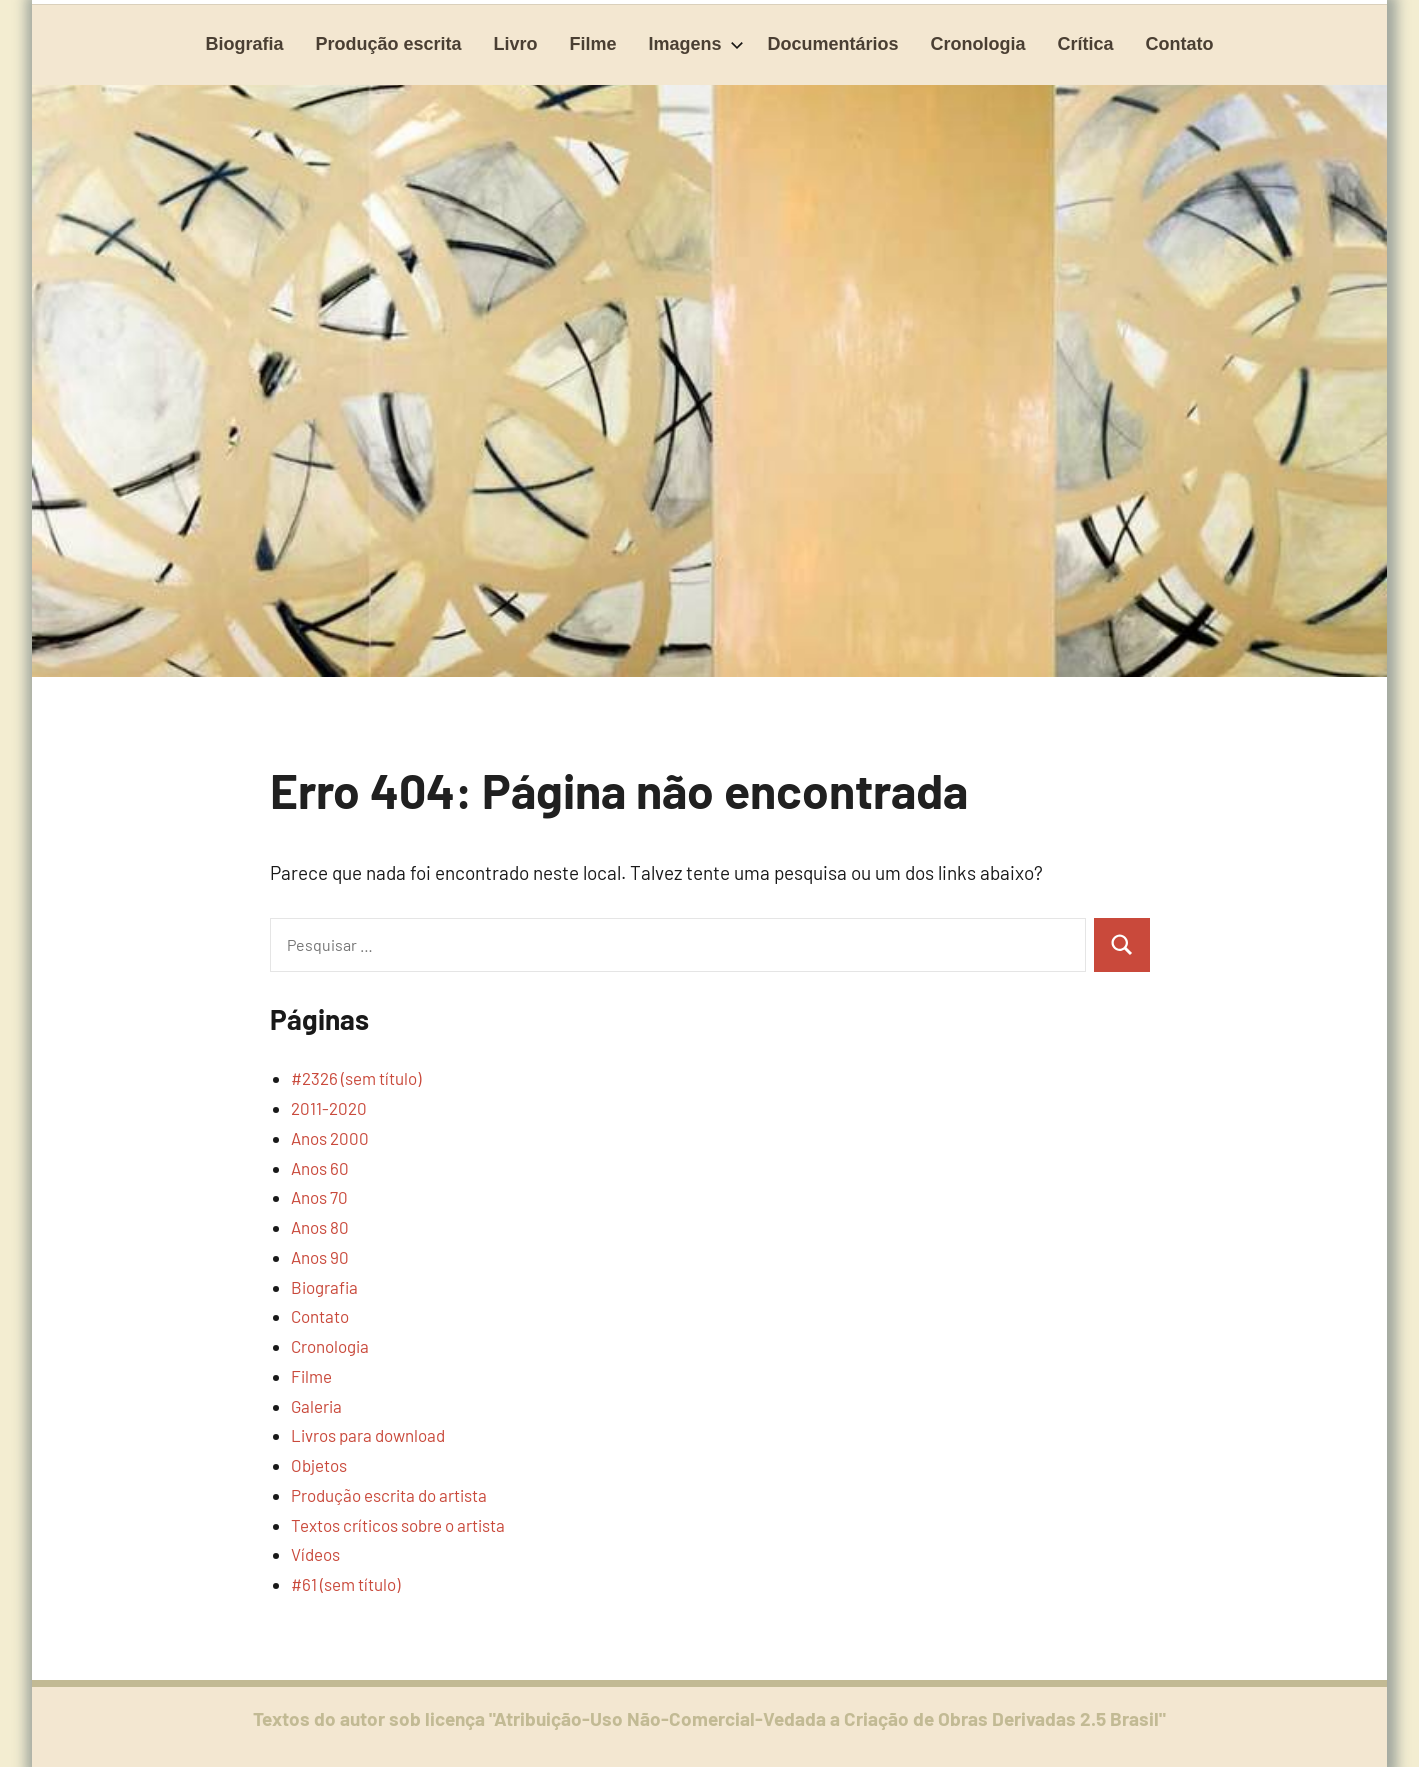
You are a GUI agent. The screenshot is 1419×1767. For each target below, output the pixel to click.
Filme (593, 44)
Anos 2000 (330, 1138)
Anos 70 (319, 1197)
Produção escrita (388, 44)
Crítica (1086, 44)
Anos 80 (320, 1227)
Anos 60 (320, 1168)
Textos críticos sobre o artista (398, 1525)
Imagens (696, 44)
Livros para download (368, 1435)
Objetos (319, 1465)
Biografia (244, 44)
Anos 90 (320, 1257)
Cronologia (978, 44)
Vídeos (315, 1554)
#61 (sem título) (345, 1584)
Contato (1180, 44)
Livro (515, 44)
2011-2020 (329, 1108)
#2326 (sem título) (356, 1078)
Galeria (316, 1406)
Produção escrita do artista (389, 1495)
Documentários (833, 44)
